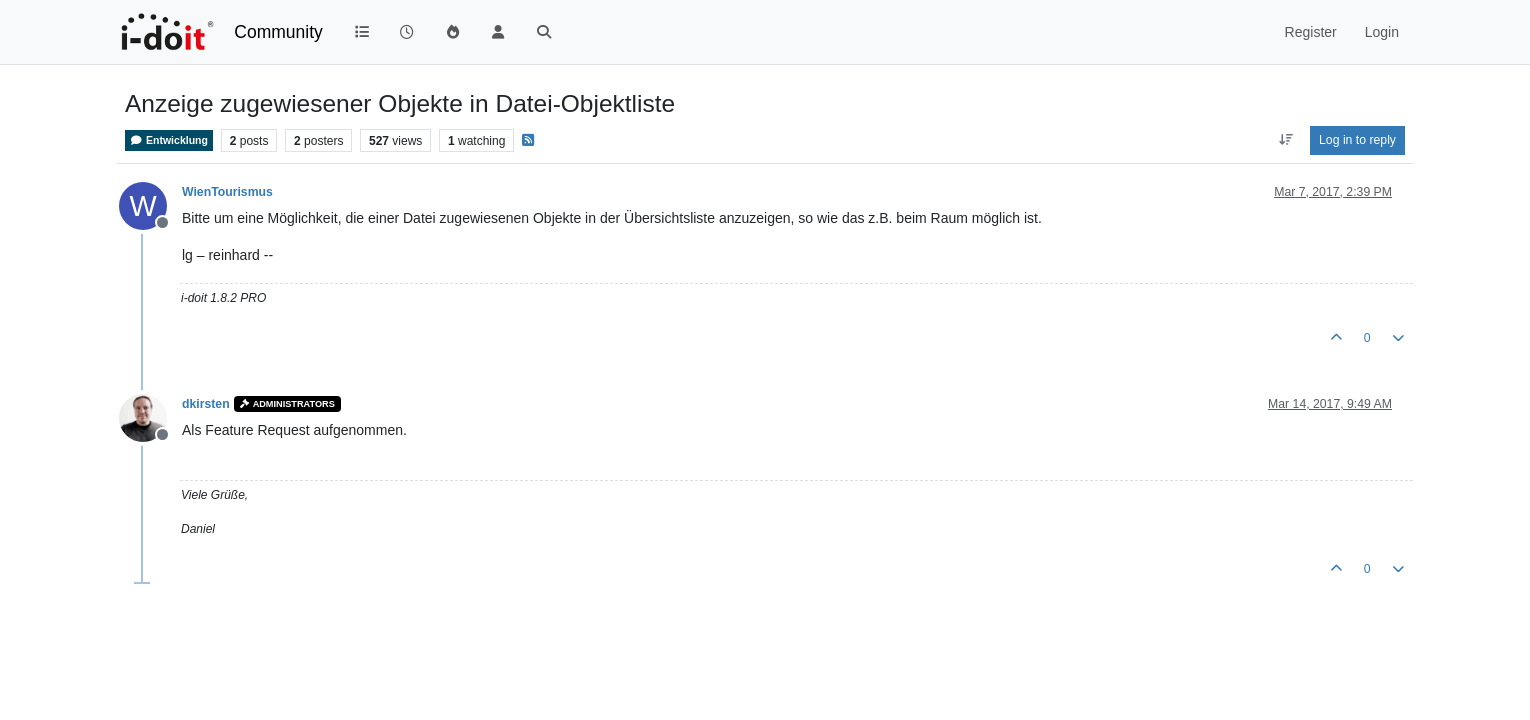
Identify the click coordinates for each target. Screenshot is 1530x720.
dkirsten (206, 404)
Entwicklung (169, 140)
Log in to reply (1357, 140)
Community (278, 32)
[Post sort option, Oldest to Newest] (1285, 140)
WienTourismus (227, 192)
